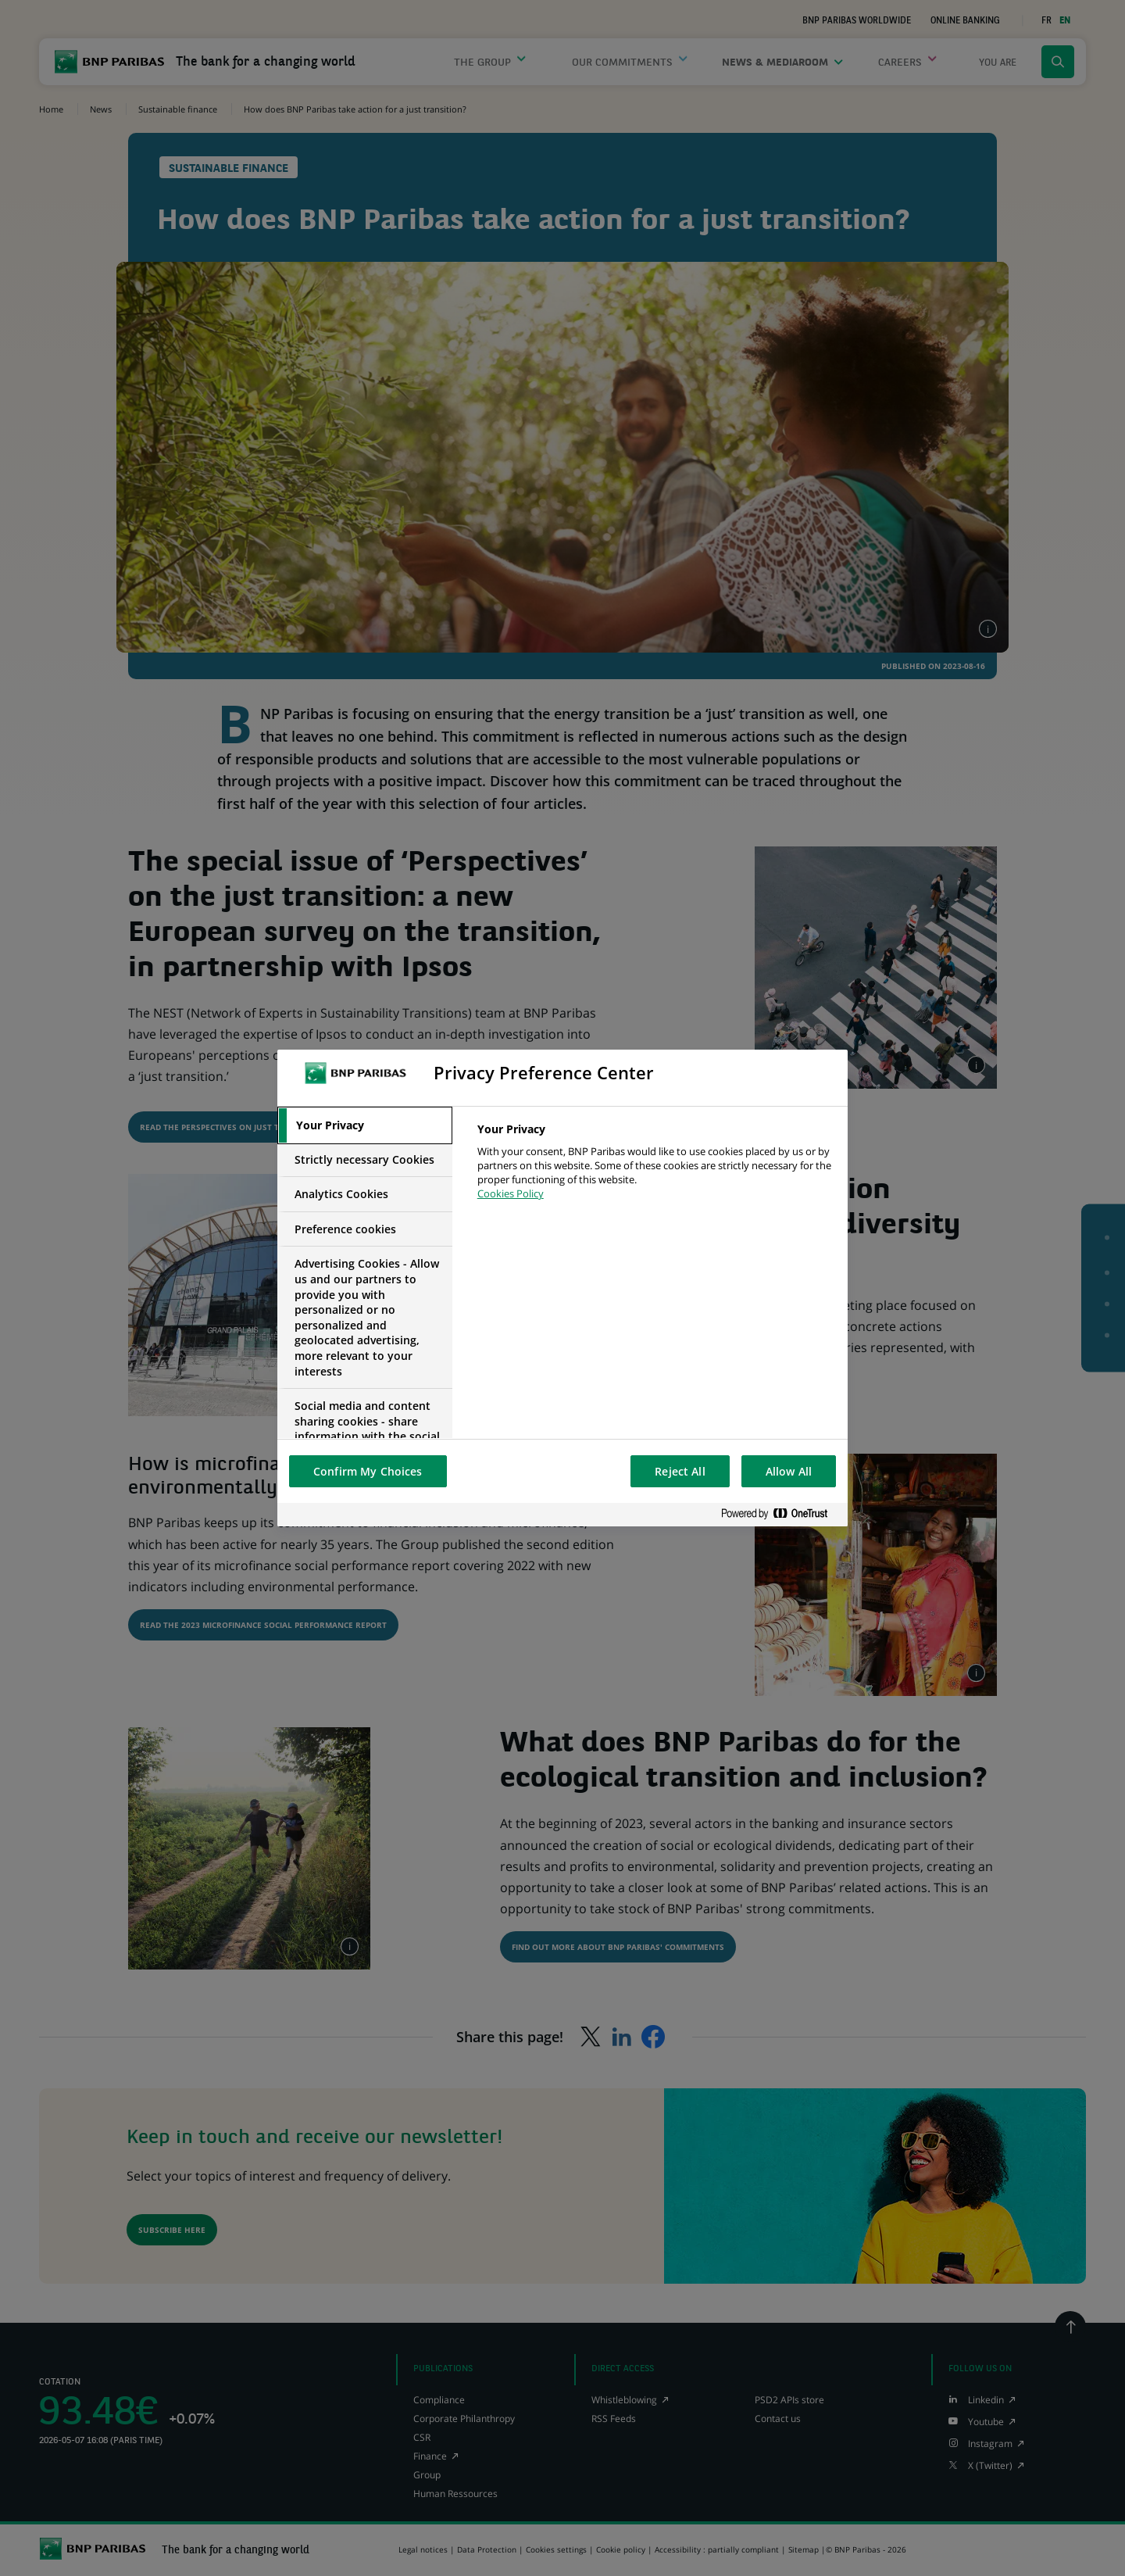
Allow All (789, 1471)
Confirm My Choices (368, 1471)
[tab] (365, 1125)
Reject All (680, 1471)
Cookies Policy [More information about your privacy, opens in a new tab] (510, 1193)
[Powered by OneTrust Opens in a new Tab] (780, 1514)
